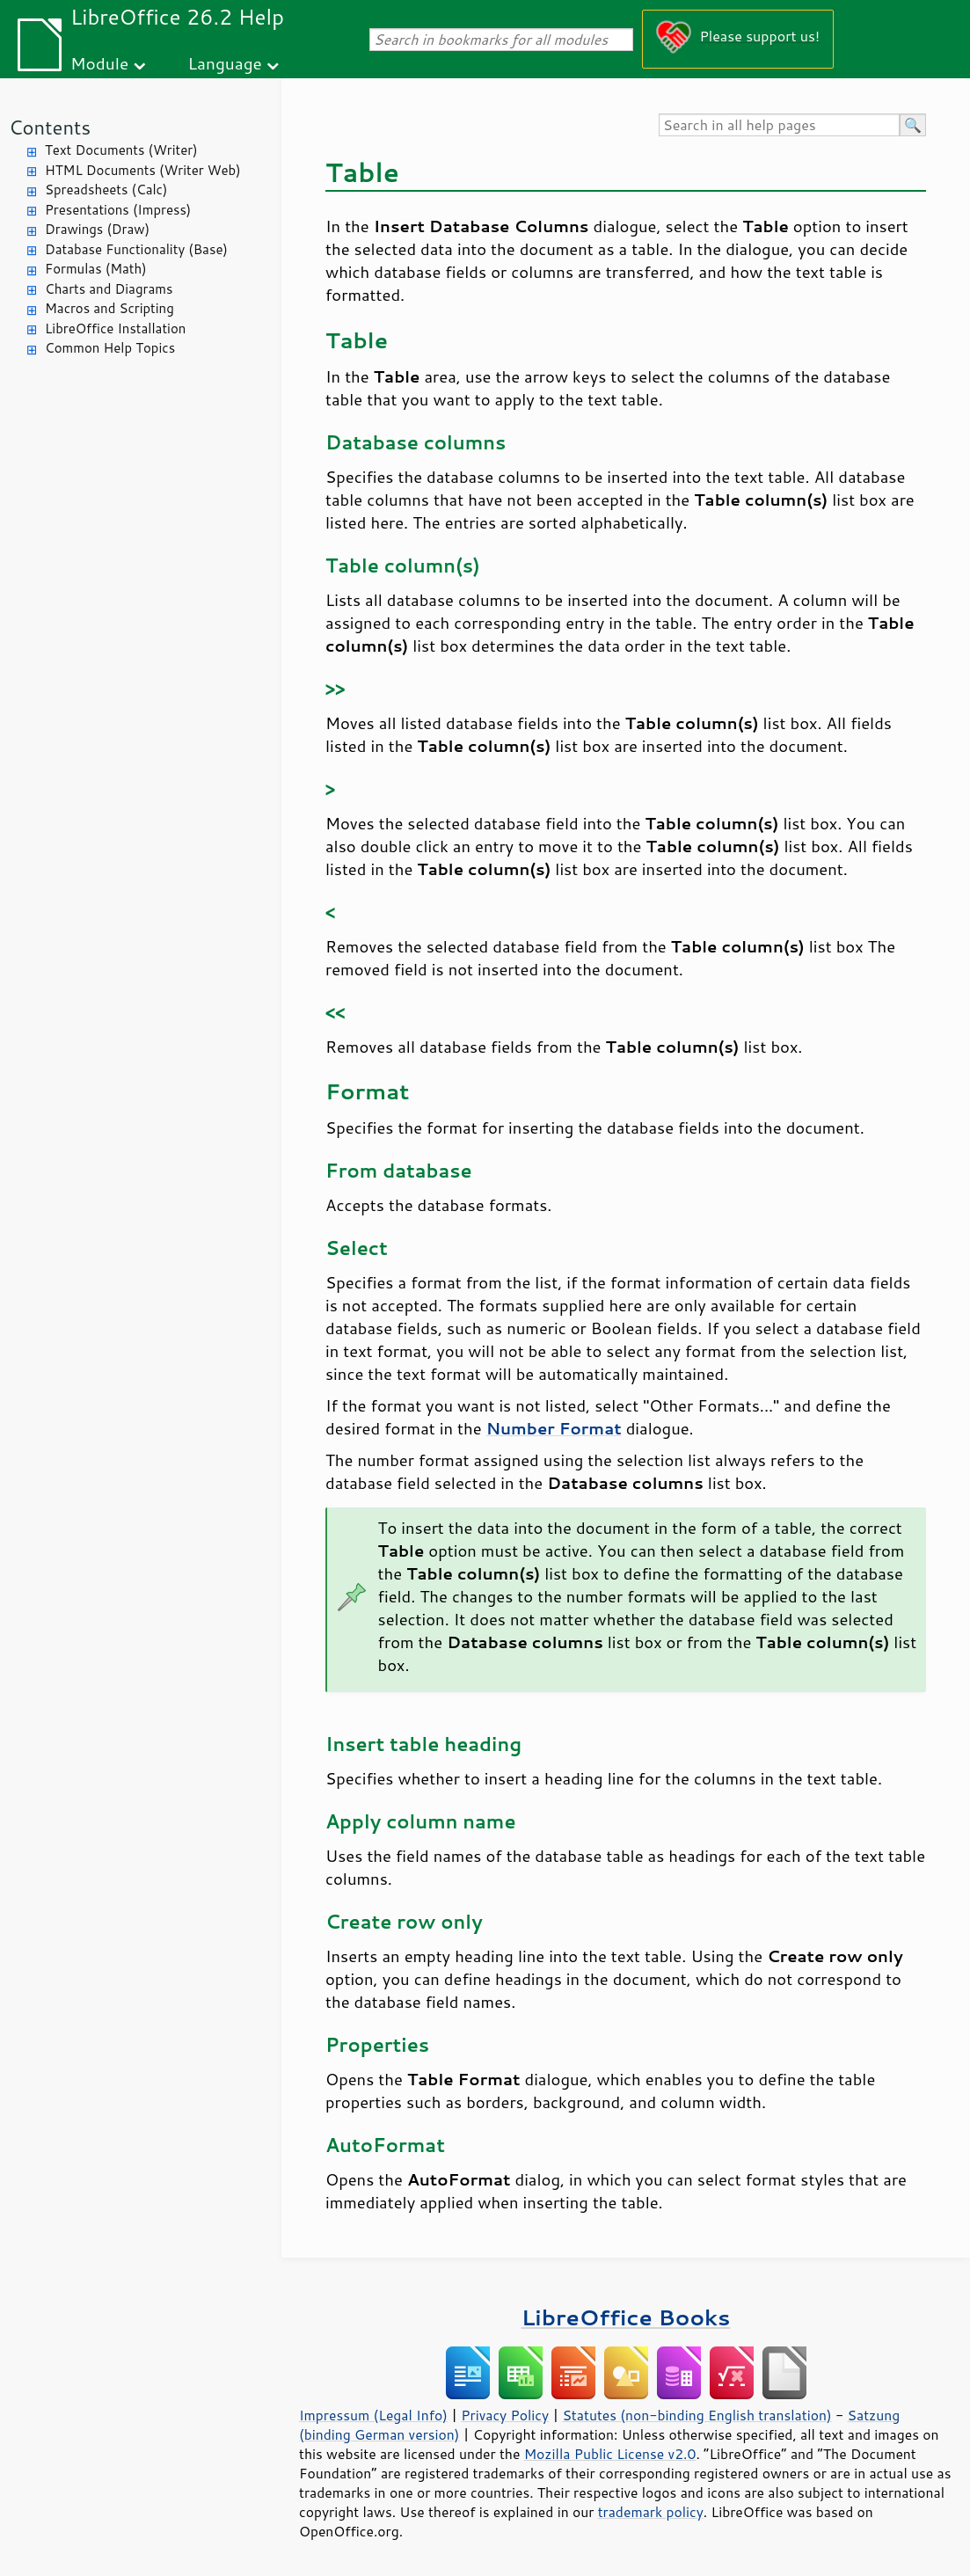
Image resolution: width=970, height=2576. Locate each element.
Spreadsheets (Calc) (106, 189)
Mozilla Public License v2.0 (610, 2453)
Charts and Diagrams (108, 289)
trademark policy (651, 2511)
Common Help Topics (110, 348)
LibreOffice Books (626, 2317)
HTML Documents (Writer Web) (143, 170)
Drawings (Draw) (97, 229)
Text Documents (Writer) (121, 150)
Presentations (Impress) (118, 210)
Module (99, 63)
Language (225, 63)
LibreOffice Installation (115, 328)
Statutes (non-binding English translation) (696, 2415)
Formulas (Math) (96, 268)
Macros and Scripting (109, 308)
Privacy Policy (505, 2415)
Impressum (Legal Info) (373, 2415)
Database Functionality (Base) (136, 249)
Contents (50, 127)
